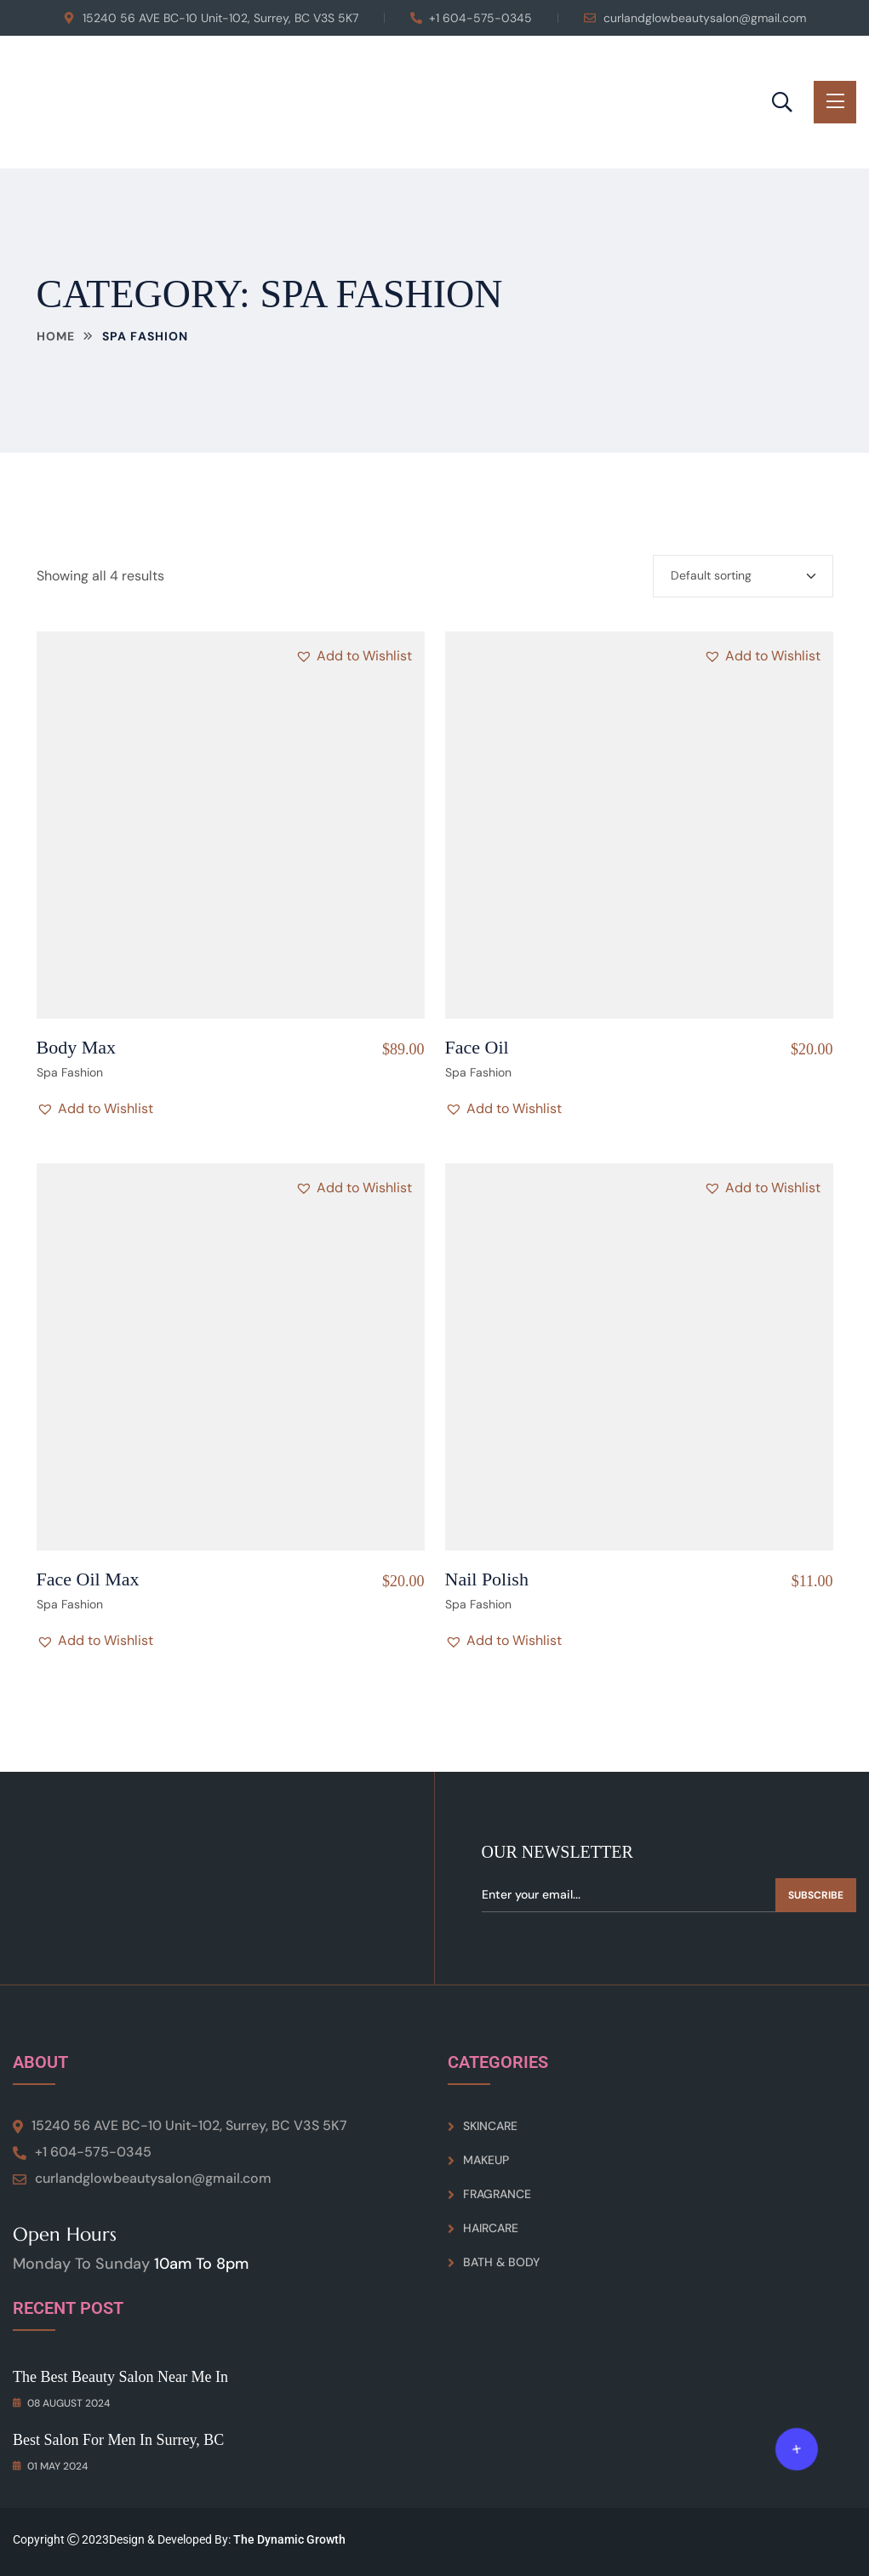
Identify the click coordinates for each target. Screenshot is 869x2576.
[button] (353, 656)
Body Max (77, 1047)
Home (56, 336)
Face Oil (477, 1047)
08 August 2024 (61, 2403)
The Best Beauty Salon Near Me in (120, 2376)
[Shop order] (743, 576)
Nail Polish (487, 1579)
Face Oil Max (88, 1579)
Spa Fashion (70, 1072)
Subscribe (815, 1895)
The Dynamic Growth (289, 2539)
